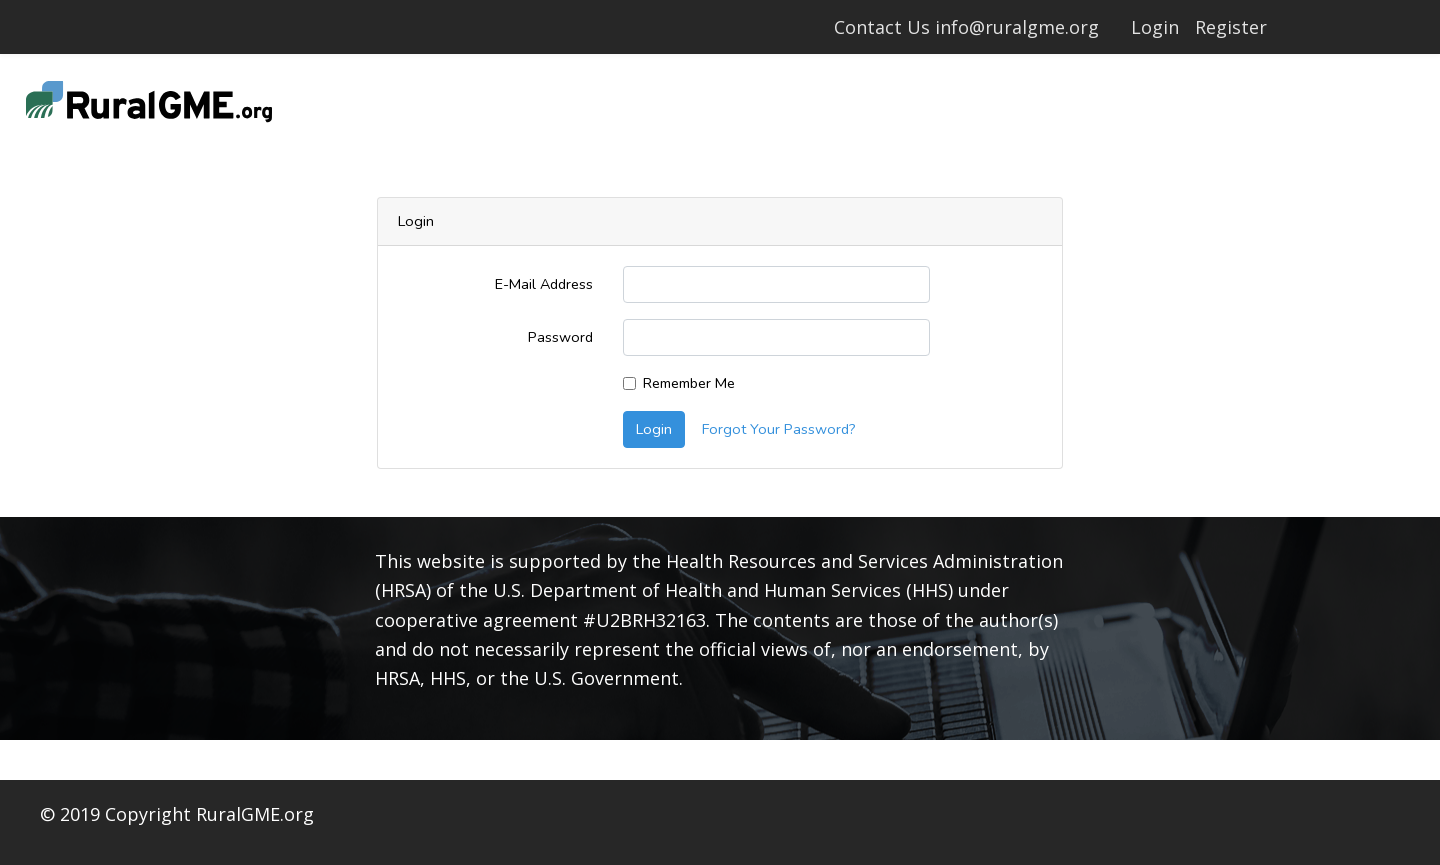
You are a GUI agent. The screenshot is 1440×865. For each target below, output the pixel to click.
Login (1155, 27)
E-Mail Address (544, 284)
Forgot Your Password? (779, 429)
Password (560, 337)
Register (1231, 27)
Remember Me (689, 383)
